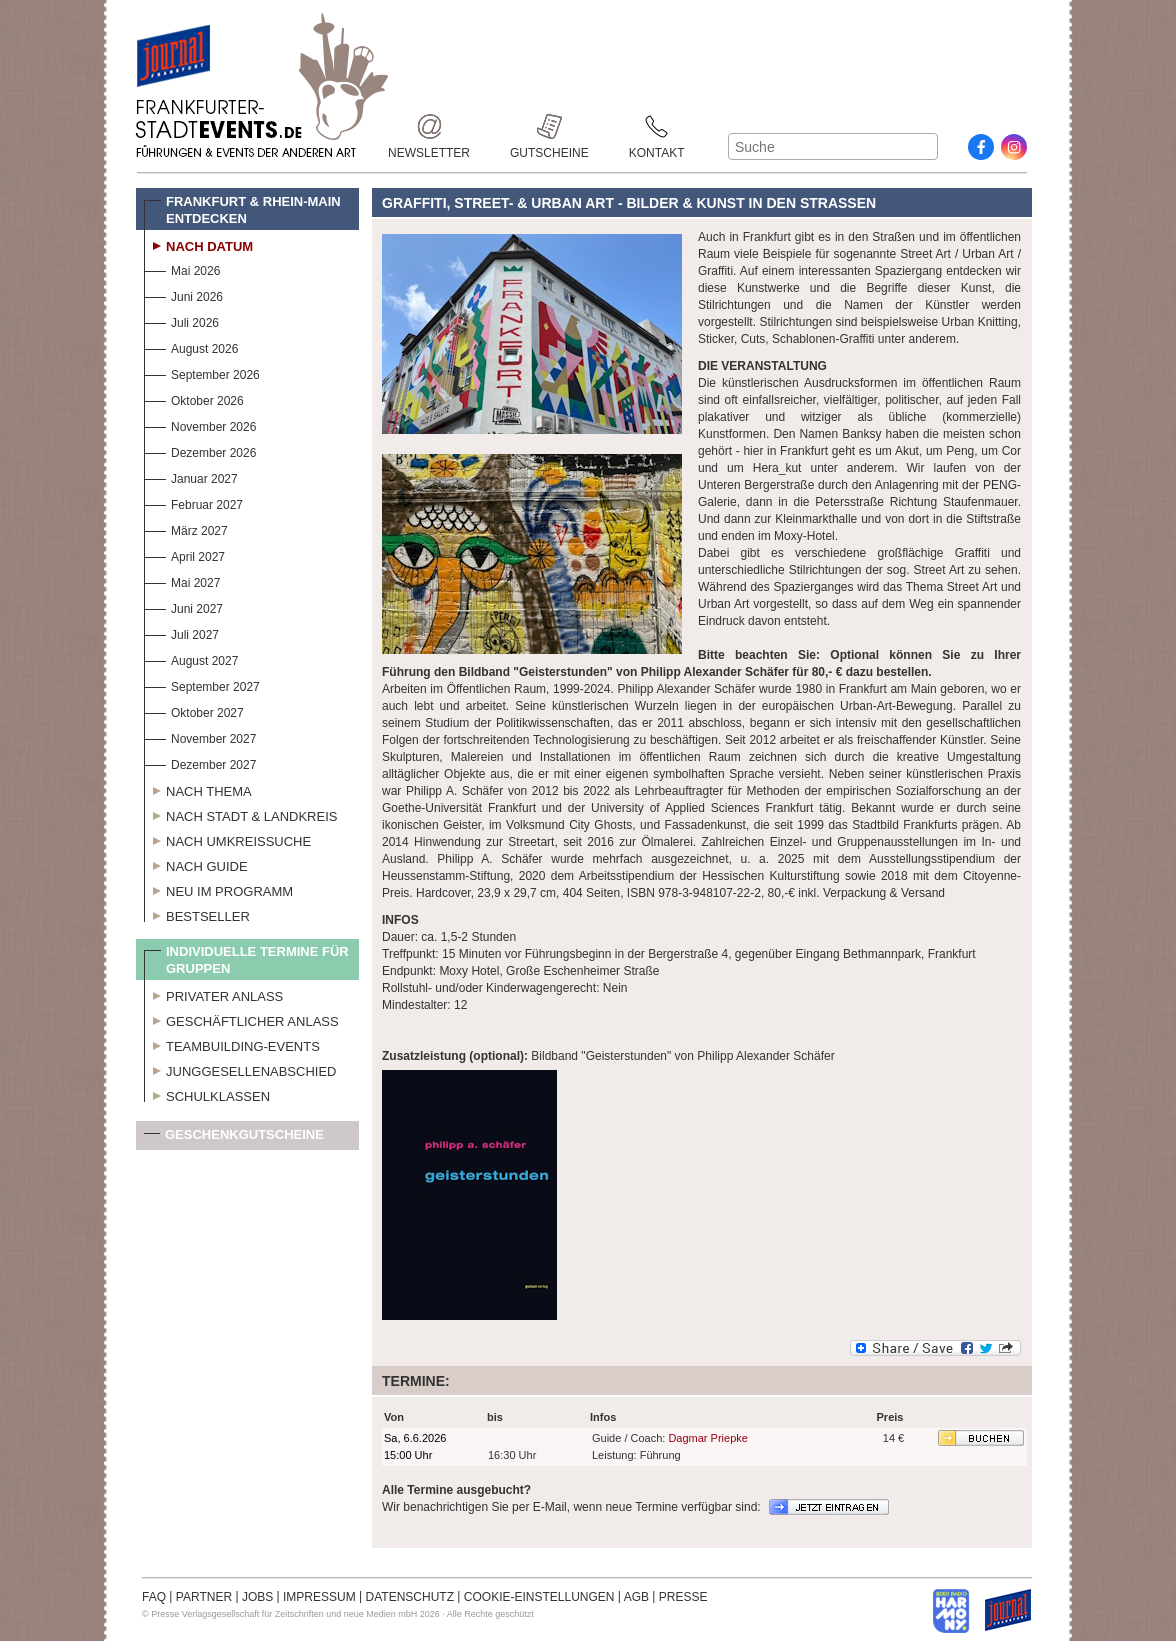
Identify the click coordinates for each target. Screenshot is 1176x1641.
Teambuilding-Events (232, 1044)
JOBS (257, 1597)
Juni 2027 (183, 606)
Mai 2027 (182, 580)
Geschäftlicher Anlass (241, 1019)
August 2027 (191, 658)
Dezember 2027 (200, 762)
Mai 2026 (182, 268)
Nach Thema (198, 789)
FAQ (154, 1597)
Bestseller (197, 914)
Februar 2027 (193, 502)
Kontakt (657, 126)
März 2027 (186, 528)
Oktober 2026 (194, 398)
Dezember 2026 (200, 450)
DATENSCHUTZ (410, 1597)
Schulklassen (207, 1094)
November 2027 (200, 736)
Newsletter (429, 126)
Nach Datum (198, 244)
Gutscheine (549, 126)
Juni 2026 (183, 294)
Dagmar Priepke (707, 1438)
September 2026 (202, 372)
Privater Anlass (213, 994)
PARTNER (204, 1597)
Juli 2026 (181, 320)
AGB (636, 1597)
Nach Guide (196, 864)
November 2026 (200, 424)
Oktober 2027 (194, 710)
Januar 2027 (191, 476)
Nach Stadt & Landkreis (240, 814)
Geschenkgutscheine (234, 1138)
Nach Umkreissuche (227, 839)
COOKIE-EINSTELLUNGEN (539, 1597)
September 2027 (202, 684)
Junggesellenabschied (240, 1069)
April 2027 (184, 554)
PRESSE (683, 1597)
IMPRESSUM (319, 1597)
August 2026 (191, 346)
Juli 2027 (181, 632)
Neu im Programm (218, 889)
